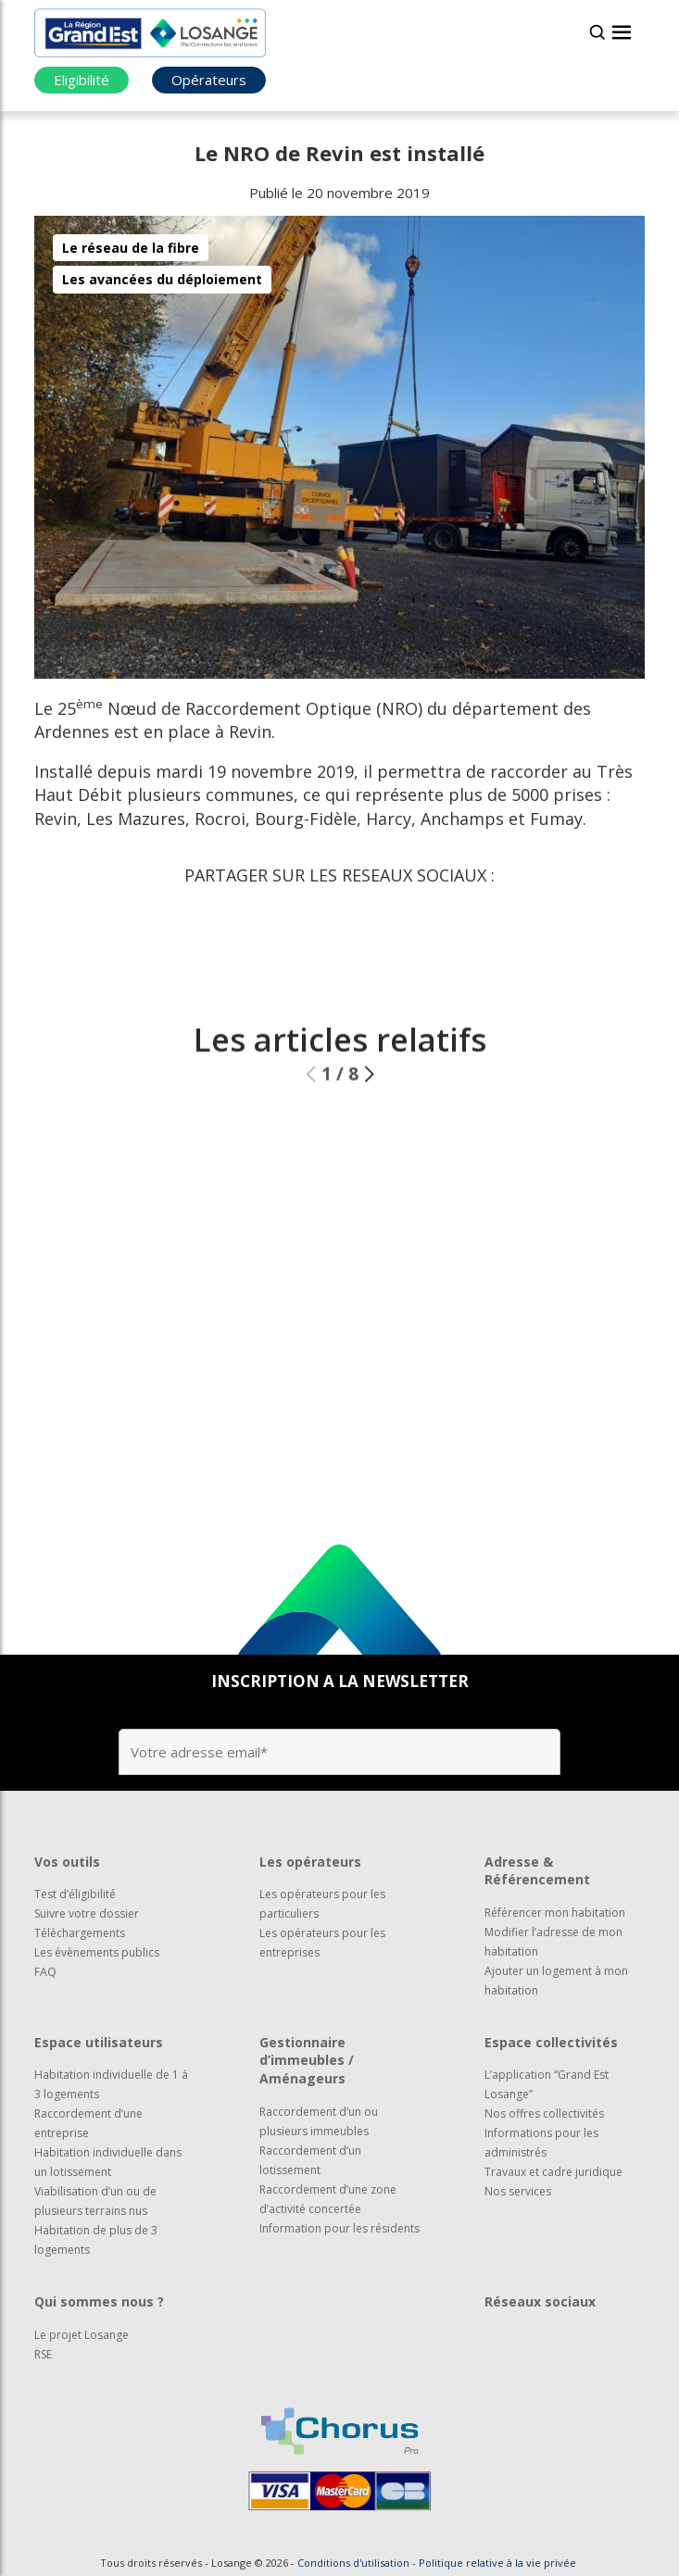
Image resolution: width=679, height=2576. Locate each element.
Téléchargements (79, 1933)
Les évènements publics (96, 1952)
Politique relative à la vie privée (497, 2563)
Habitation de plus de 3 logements (95, 2239)
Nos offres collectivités (544, 2113)
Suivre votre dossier (86, 1913)
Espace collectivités (551, 2042)
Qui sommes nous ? (99, 2301)
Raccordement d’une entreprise (88, 2123)
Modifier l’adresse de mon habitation (553, 1941)
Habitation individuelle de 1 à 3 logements (111, 2084)
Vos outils (67, 1861)
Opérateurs (208, 79)
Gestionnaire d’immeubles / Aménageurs (306, 2060)
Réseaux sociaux (540, 2301)
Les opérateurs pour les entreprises (322, 1942)
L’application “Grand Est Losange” (546, 2084)
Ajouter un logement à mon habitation (556, 1980)
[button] (369, 1110)
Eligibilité (81, 79)
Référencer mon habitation (554, 1912)
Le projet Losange (81, 2335)
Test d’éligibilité (75, 1894)
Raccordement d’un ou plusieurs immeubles (318, 2121)
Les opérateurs (310, 1861)
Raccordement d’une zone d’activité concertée (327, 2199)
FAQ (45, 1972)
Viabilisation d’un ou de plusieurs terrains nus (95, 2201)
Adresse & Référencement (537, 1871)
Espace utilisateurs (98, 2042)
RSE (43, 2354)
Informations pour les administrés (541, 2142)
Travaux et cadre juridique (553, 2172)
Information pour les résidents (339, 2228)
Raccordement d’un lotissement (310, 2160)
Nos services (517, 2191)
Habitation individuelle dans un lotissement (108, 2162)
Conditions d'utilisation (353, 2563)
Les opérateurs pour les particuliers (322, 1903)
